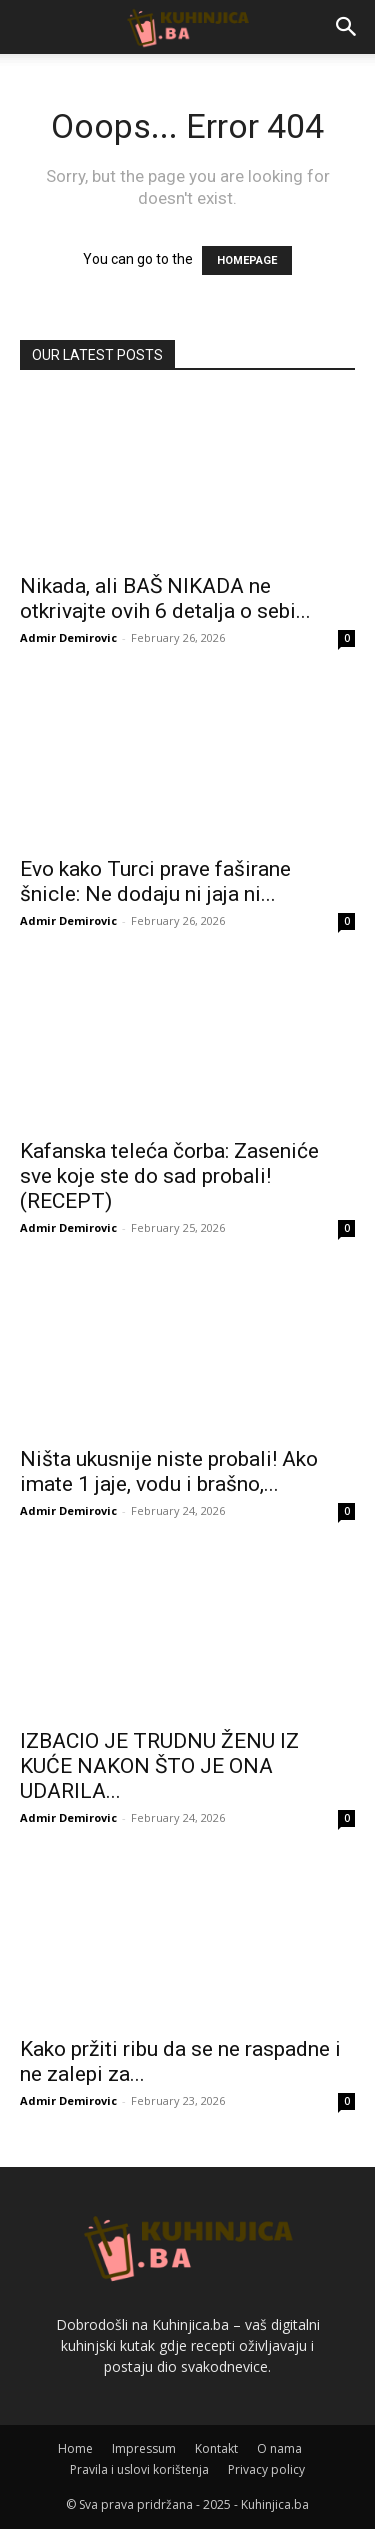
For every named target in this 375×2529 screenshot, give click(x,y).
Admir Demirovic (68, 637)
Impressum (144, 2448)
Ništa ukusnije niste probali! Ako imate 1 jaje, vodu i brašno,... (169, 1471)
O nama (279, 2448)
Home (75, 2448)
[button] (347, 27)
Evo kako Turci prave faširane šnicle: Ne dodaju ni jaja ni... (155, 881)
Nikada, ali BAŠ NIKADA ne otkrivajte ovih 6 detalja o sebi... (165, 598)
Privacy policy (266, 2469)
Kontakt (216, 2448)
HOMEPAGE (247, 260)
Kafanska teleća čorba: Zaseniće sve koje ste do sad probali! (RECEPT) (169, 1176)
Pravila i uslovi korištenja (139, 2469)
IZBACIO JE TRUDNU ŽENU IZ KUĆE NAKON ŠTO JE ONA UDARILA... (159, 1766)
